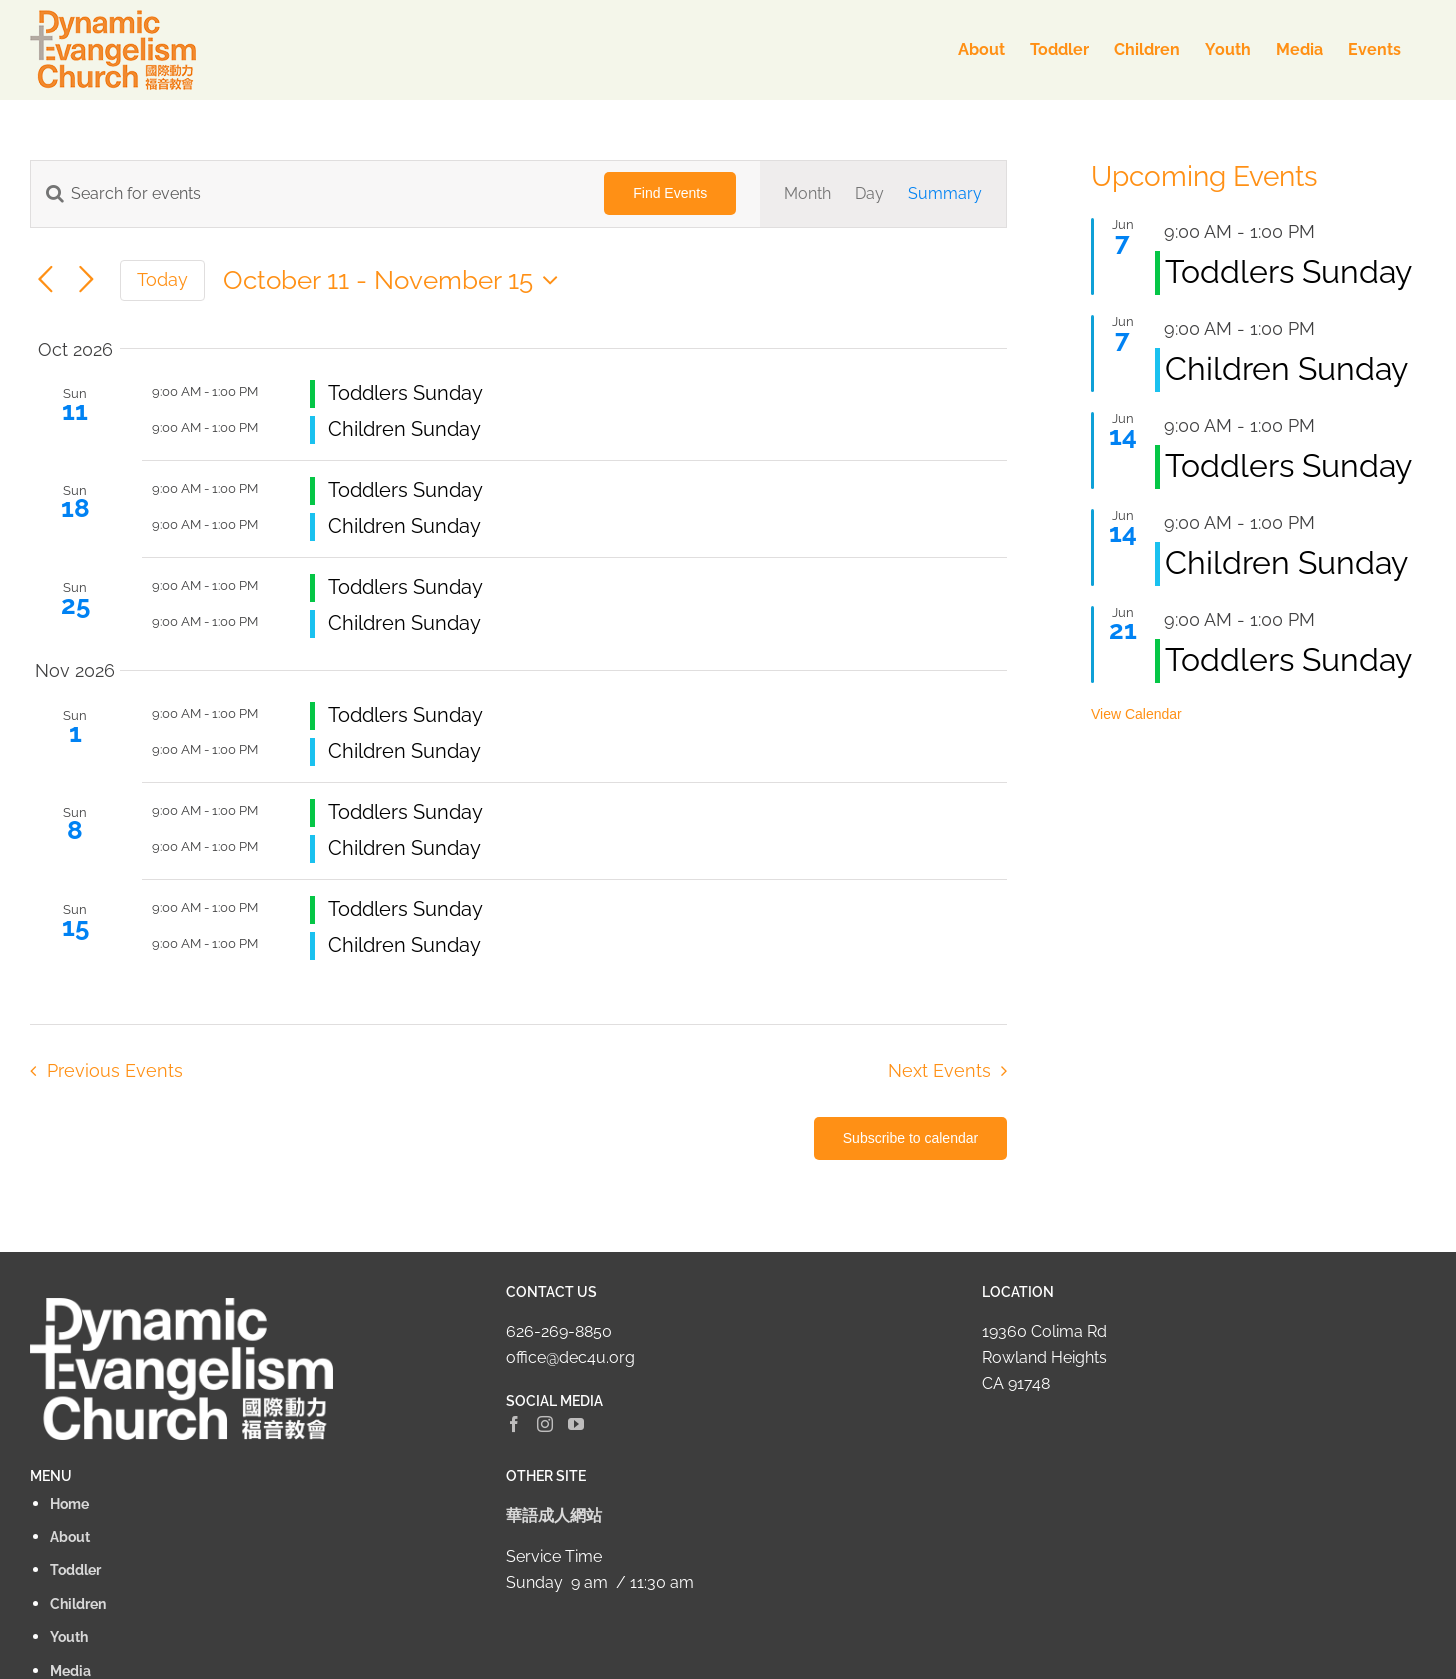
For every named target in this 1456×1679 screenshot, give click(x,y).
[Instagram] (545, 1424)
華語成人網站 (554, 1515)
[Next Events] (86, 280)
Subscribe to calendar (910, 1138)
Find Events (670, 193)
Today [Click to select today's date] (162, 279)
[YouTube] (576, 1424)
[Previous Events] (45, 280)
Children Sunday (404, 429)
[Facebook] (514, 1424)
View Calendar (1136, 714)
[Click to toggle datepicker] (395, 280)
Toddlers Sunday (405, 393)
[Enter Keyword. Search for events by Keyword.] (305, 193)
